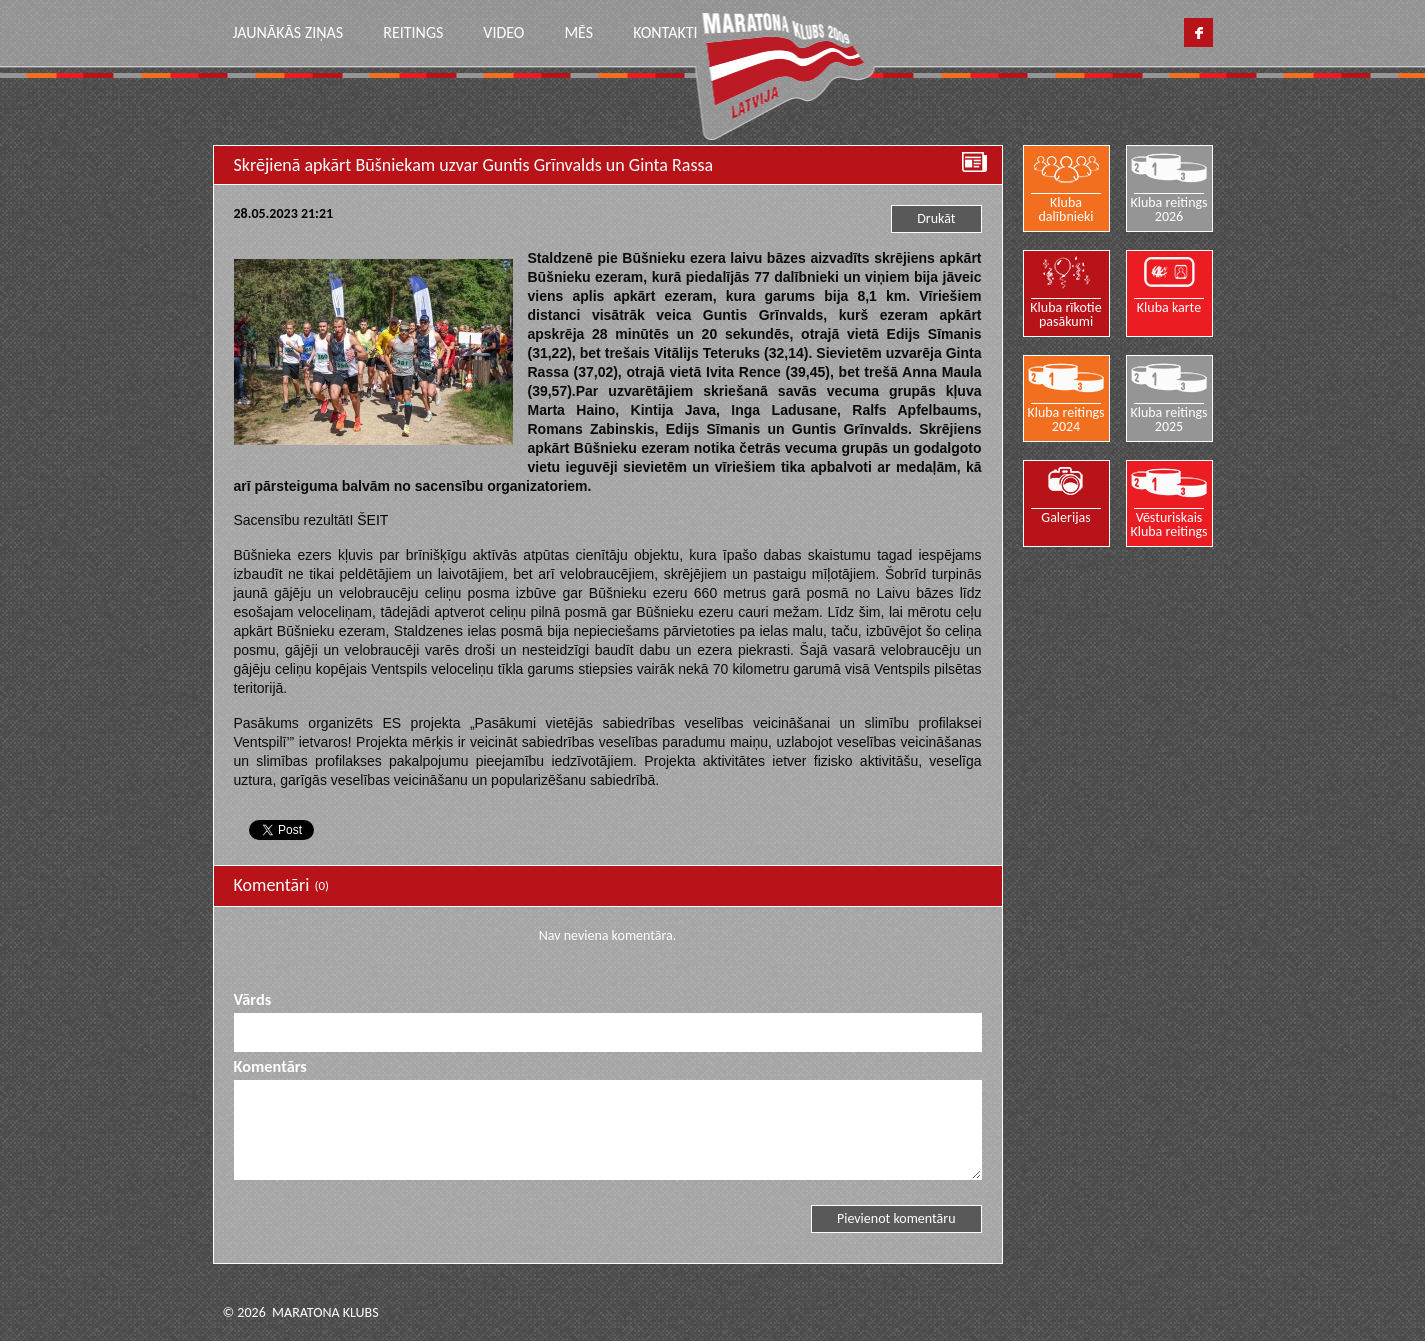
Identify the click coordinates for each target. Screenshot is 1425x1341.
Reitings (413, 32)
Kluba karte (1169, 307)
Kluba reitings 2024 (1065, 419)
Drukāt (936, 218)
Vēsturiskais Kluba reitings (1168, 524)
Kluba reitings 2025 (1168, 419)
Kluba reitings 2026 (1168, 209)
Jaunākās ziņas (288, 32)
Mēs (578, 32)
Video (503, 32)
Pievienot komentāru (896, 1218)
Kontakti (665, 32)
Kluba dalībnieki (1066, 209)
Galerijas (1066, 517)
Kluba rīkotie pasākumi (1065, 314)
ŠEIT (372, 520)
